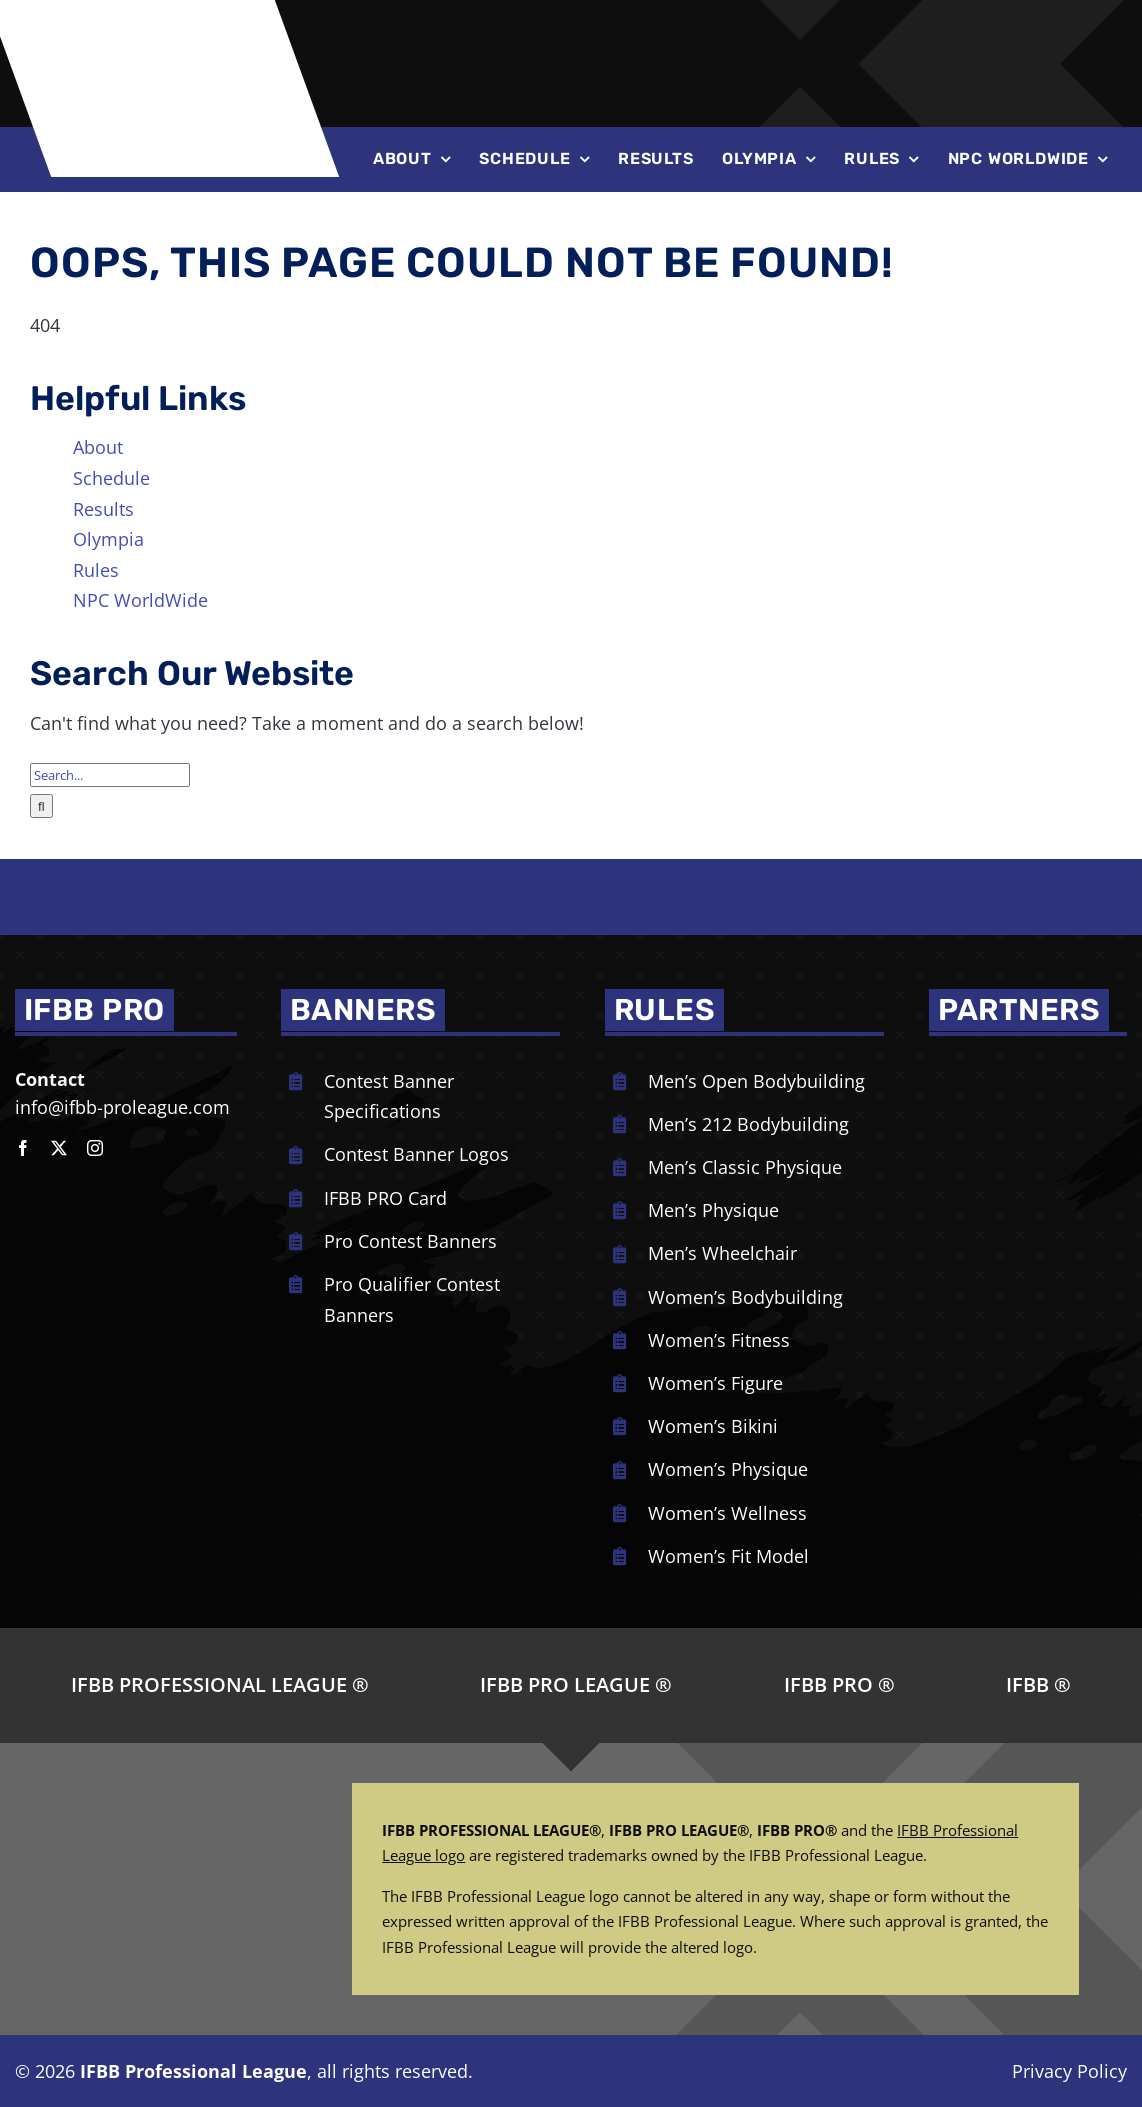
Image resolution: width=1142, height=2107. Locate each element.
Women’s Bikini (713, 1426)
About (98, 447)
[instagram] (95, 1148)
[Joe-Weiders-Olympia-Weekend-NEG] (782, 39)
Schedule (111, 478)
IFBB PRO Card (385, 1198)
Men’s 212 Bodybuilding (748, 1124)
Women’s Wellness (727, 1513)
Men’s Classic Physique (745, 1167)
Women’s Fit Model (728, 1556)
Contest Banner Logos (416, 1154)
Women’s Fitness (719, 1340)
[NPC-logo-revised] (529, 37)
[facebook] (23, 1148)
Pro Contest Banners (410, 1241)
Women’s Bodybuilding (745, 1297)
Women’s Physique (728, 1469)
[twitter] (59, 1148)
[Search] (41, 806)
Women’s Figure (715, 1383)
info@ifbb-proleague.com (122, 1107)
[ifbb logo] (173, 19)
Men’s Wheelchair (722, 1253)
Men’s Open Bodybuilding (756, 1081)
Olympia (108, 539)
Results (103, 509)
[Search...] (110, 775)
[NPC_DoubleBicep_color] (1014, 1065)
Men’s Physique (713, 1210)
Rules (96, 570)
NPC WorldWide (140, 600)
